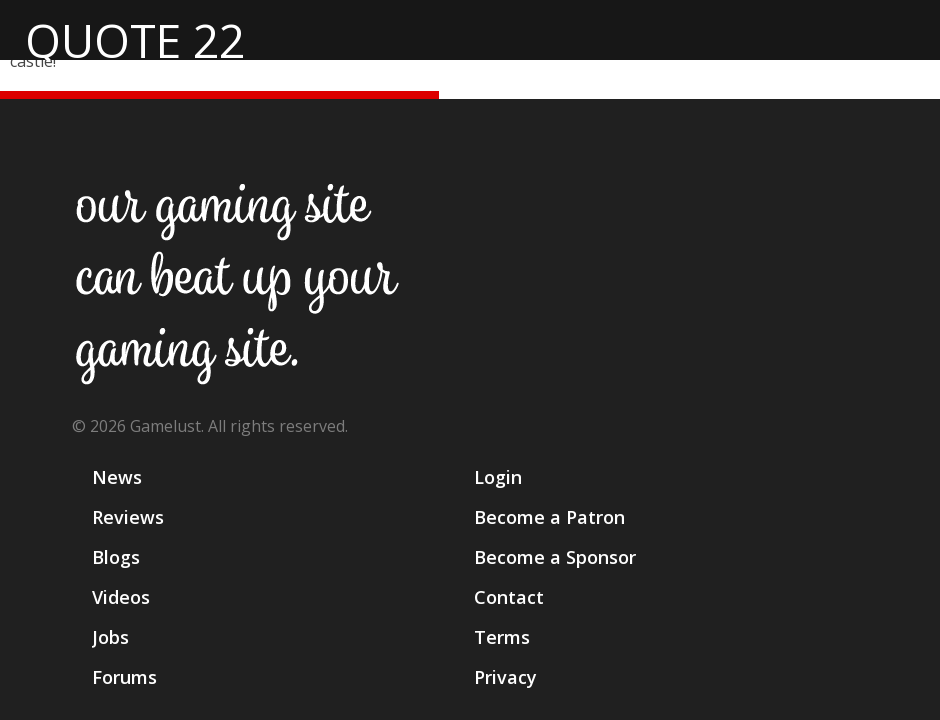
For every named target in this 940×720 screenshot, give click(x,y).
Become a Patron (549, 517)
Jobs (110, 637)
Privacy (505, 677)
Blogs (116, 557)
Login (498, 477)
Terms (502, 637)
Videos (121, 597)
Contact (509, 597)
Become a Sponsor (555, 557)
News (117, 477)
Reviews (128, 517)
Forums (124, 677)
